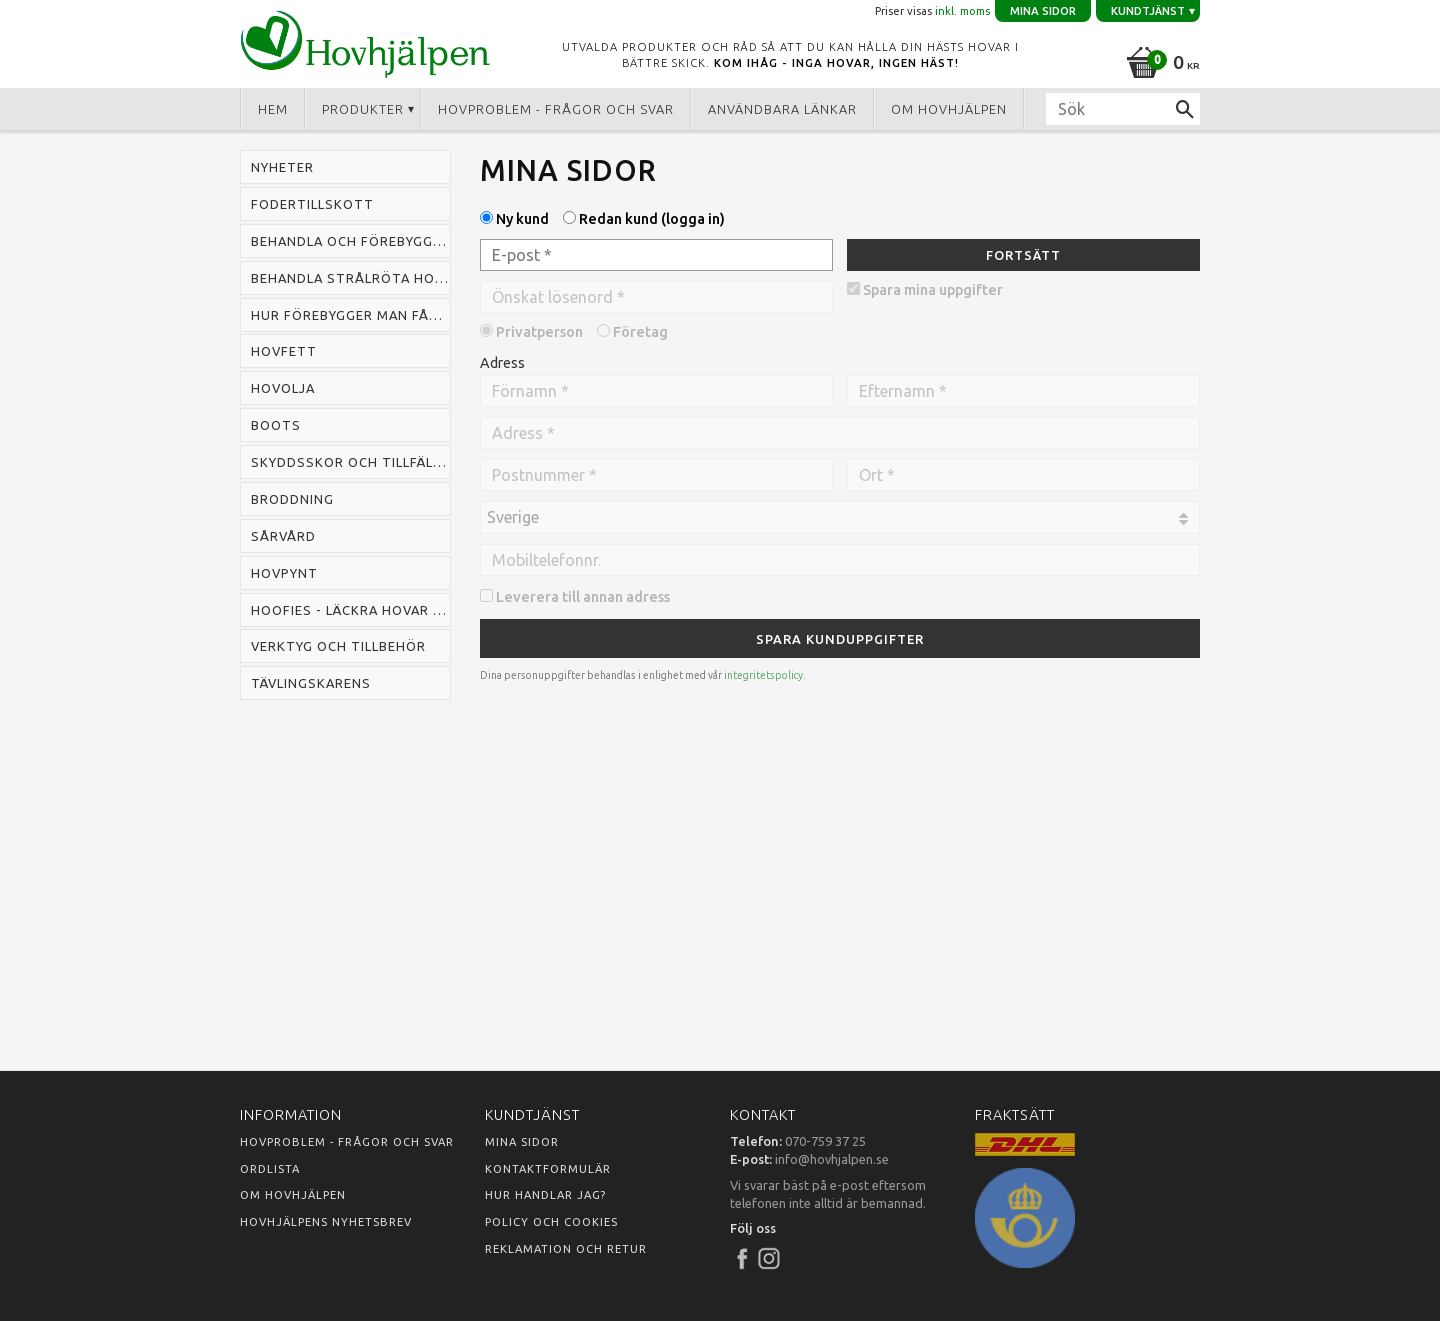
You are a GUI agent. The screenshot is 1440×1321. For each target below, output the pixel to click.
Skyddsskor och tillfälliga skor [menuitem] (351, 462)
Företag (640, 332)
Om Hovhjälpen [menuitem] (949, 109)
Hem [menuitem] (273, 109)
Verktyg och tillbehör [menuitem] (338, 646)
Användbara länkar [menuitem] (782, 109)
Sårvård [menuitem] (283, 536)
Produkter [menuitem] (363, 109)
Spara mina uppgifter (933, 290)
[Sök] (1185, 109)
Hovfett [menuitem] (284, 351)
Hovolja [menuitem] (283, 388)
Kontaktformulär (548, 1169)
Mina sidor (522, 1142)
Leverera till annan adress (583, 597)
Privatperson (539, 332)
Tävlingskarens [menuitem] (311, 683)
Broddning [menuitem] (292, 499)
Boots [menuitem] (276, 425)
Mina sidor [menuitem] (1043, 11)
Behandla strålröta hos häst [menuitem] (351, 278)
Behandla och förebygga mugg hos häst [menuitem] (351, 241)
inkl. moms (962, 11)
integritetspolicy (763, 675)
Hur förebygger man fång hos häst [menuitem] (351, 315)
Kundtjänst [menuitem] (1148, 11)
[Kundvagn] (1159, 59)
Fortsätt (1023, 255)
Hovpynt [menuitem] (284, 573)
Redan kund (652, 219)
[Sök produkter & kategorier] (1123, 109)
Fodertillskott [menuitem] (312, 204)
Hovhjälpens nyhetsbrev (326, 1222)
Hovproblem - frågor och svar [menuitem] (556, 109)
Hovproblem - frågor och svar (347, 1142)
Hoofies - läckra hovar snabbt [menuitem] (351, 610)
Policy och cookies (551, 1222)
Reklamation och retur (566, 1249)
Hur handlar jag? (545, 1195)
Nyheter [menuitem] (282, 167)
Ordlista (270, 1169)
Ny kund (522, 219)
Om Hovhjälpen (293, 1195)
